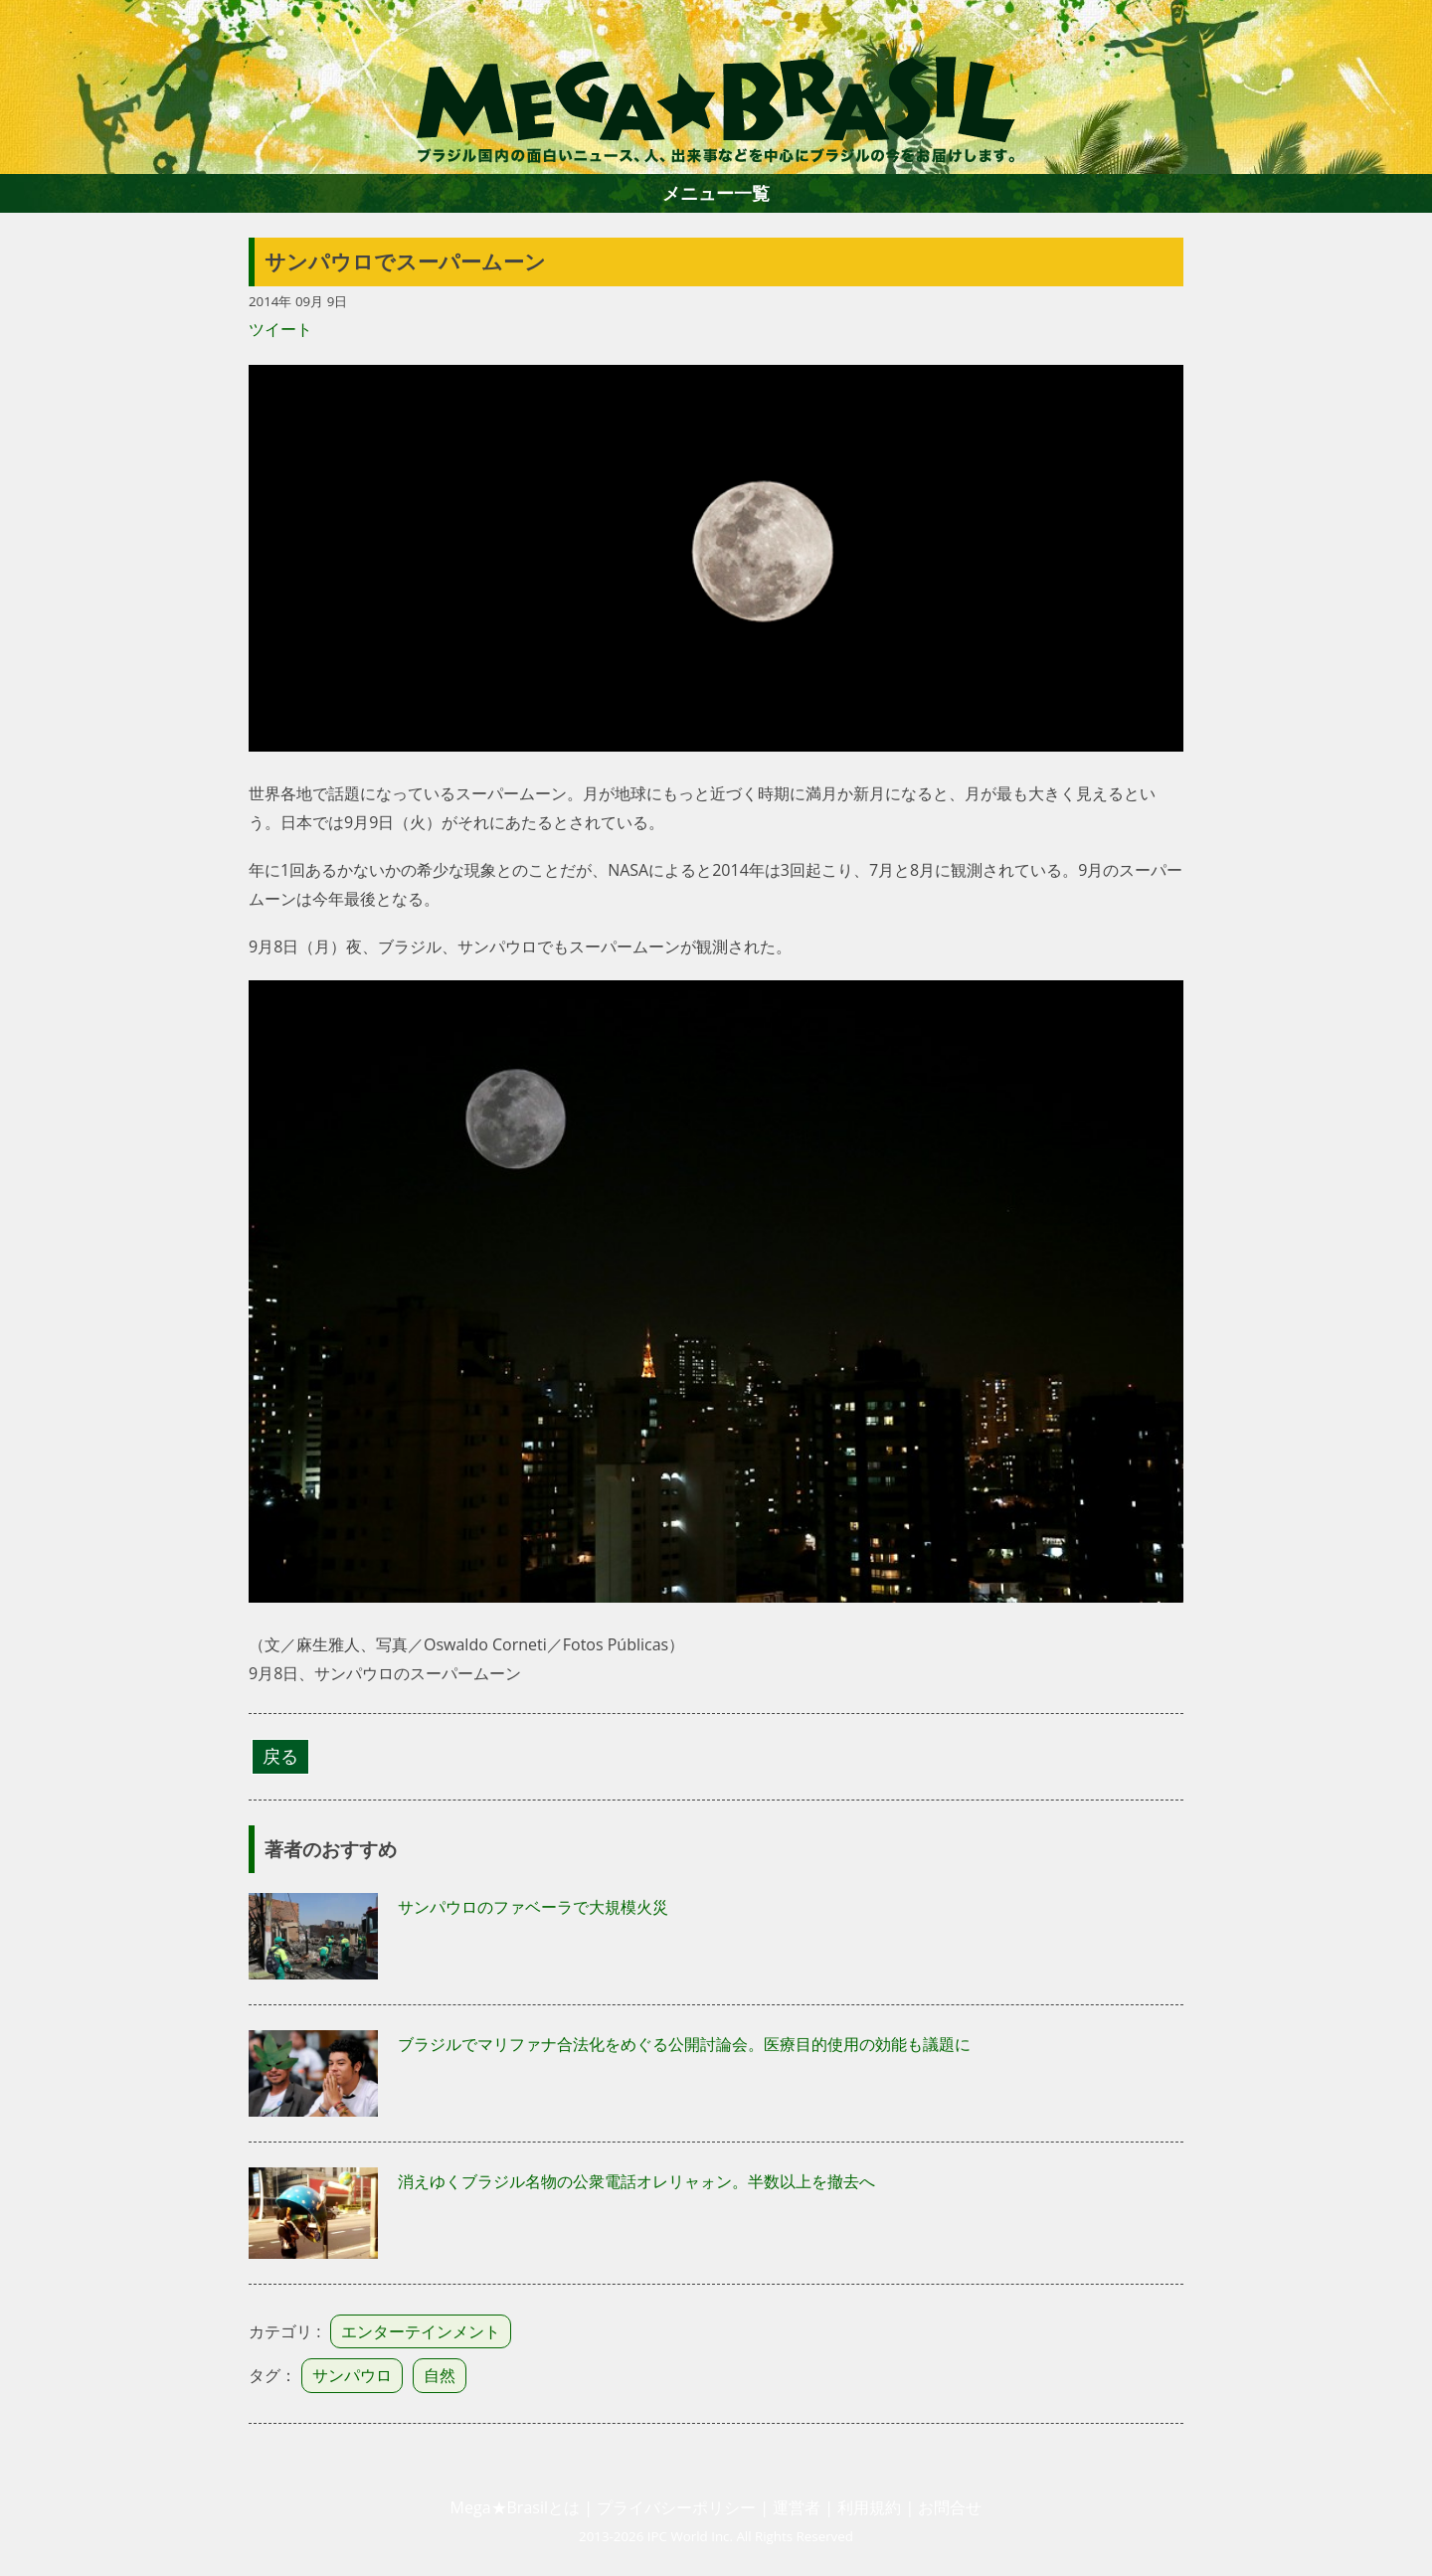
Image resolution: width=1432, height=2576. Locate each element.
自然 (439, 2375)
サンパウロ (352, 2375)
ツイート (280, 329)
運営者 (796, 2507)
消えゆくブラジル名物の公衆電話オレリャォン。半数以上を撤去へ (636, 2181)
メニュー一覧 (716, 193)
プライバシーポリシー (676, 2507)
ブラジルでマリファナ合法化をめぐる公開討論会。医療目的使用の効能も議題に (684, 2044)
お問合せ (950, 2507)
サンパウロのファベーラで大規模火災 (533, 1907)
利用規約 (869, 2507)
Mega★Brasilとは (515, 2507)
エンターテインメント (420, 2331)
